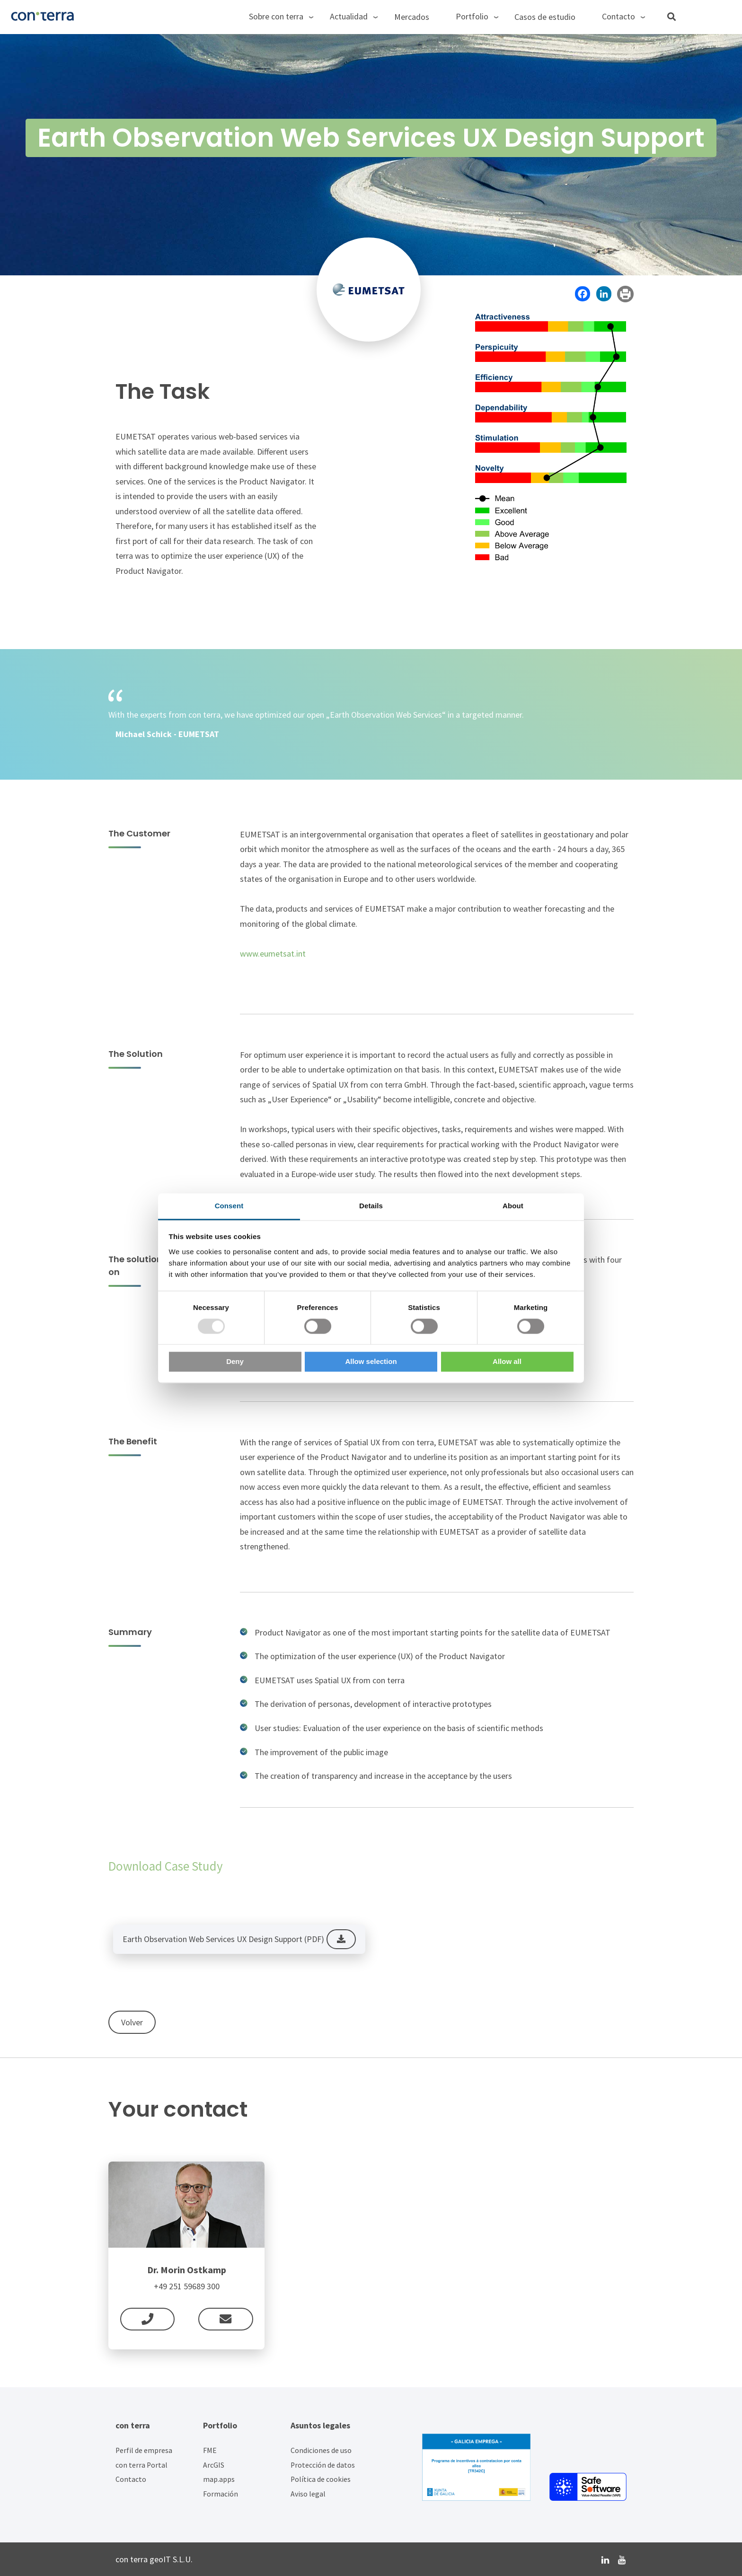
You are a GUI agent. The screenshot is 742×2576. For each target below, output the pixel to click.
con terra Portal (141, 2465)
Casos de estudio (544, 16)
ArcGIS (213, 2465)
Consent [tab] (229, 1206)
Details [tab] (371, 1206)
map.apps (219, 2479)
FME (210, 2450)
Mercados (411, 16)
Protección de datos (323, 2465)
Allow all (507, 1362)
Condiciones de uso (321, 2450)
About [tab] (513, 1206)
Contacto (130, 2479)
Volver (132, 2022)
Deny (235, 1362)
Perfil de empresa (143, 2450)
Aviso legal (308, 2493)
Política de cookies (321, 2479)
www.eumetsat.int (273, 953)
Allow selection (371, 1362)
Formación (220, 2493)
